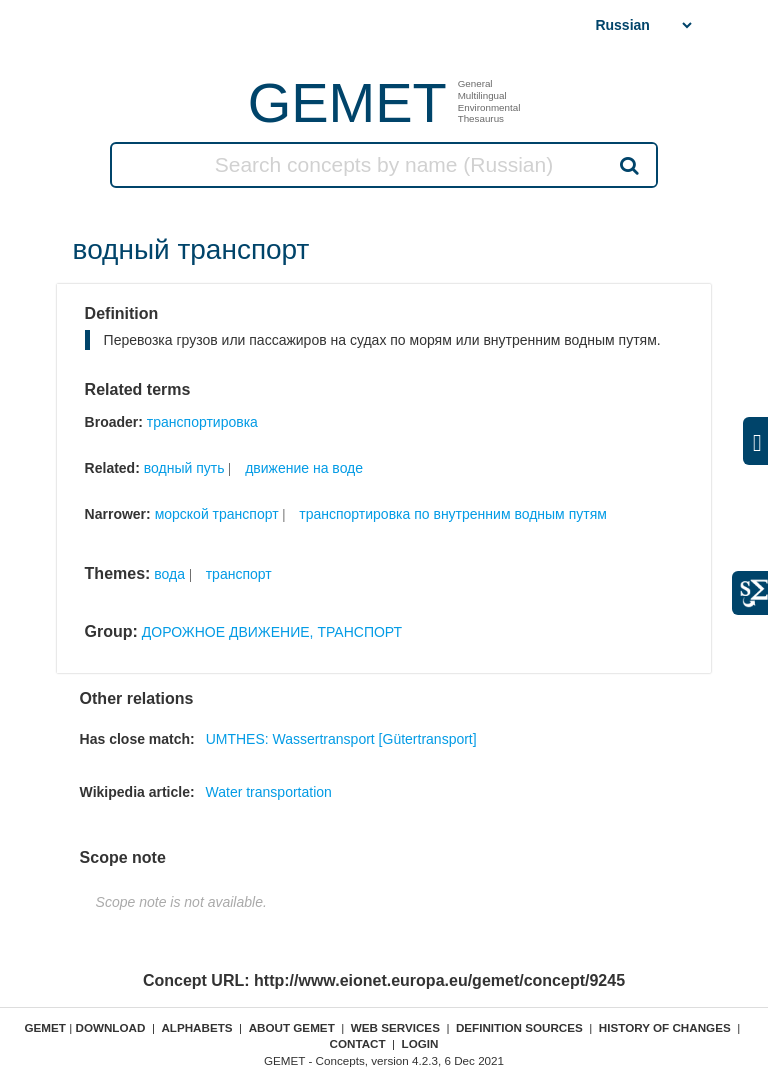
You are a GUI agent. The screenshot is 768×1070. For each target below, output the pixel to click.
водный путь (184, 468)
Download (110, 1027)
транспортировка (202, 422)
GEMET (347, 102)
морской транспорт (217, 514)
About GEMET (292, 1027)
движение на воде (304, 468)
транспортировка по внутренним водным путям (453, 514)
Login (420, 1043)
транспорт (239, 574)
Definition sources (519, 1027)
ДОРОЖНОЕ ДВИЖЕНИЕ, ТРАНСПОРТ (272, 632)
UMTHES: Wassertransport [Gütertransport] (341, 739)
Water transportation (269, 792)
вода (169, 574)
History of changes (665, 1027)
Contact (357, 1043)
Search (628, 165)
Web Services (395, 1027)
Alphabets (196, 1027)
